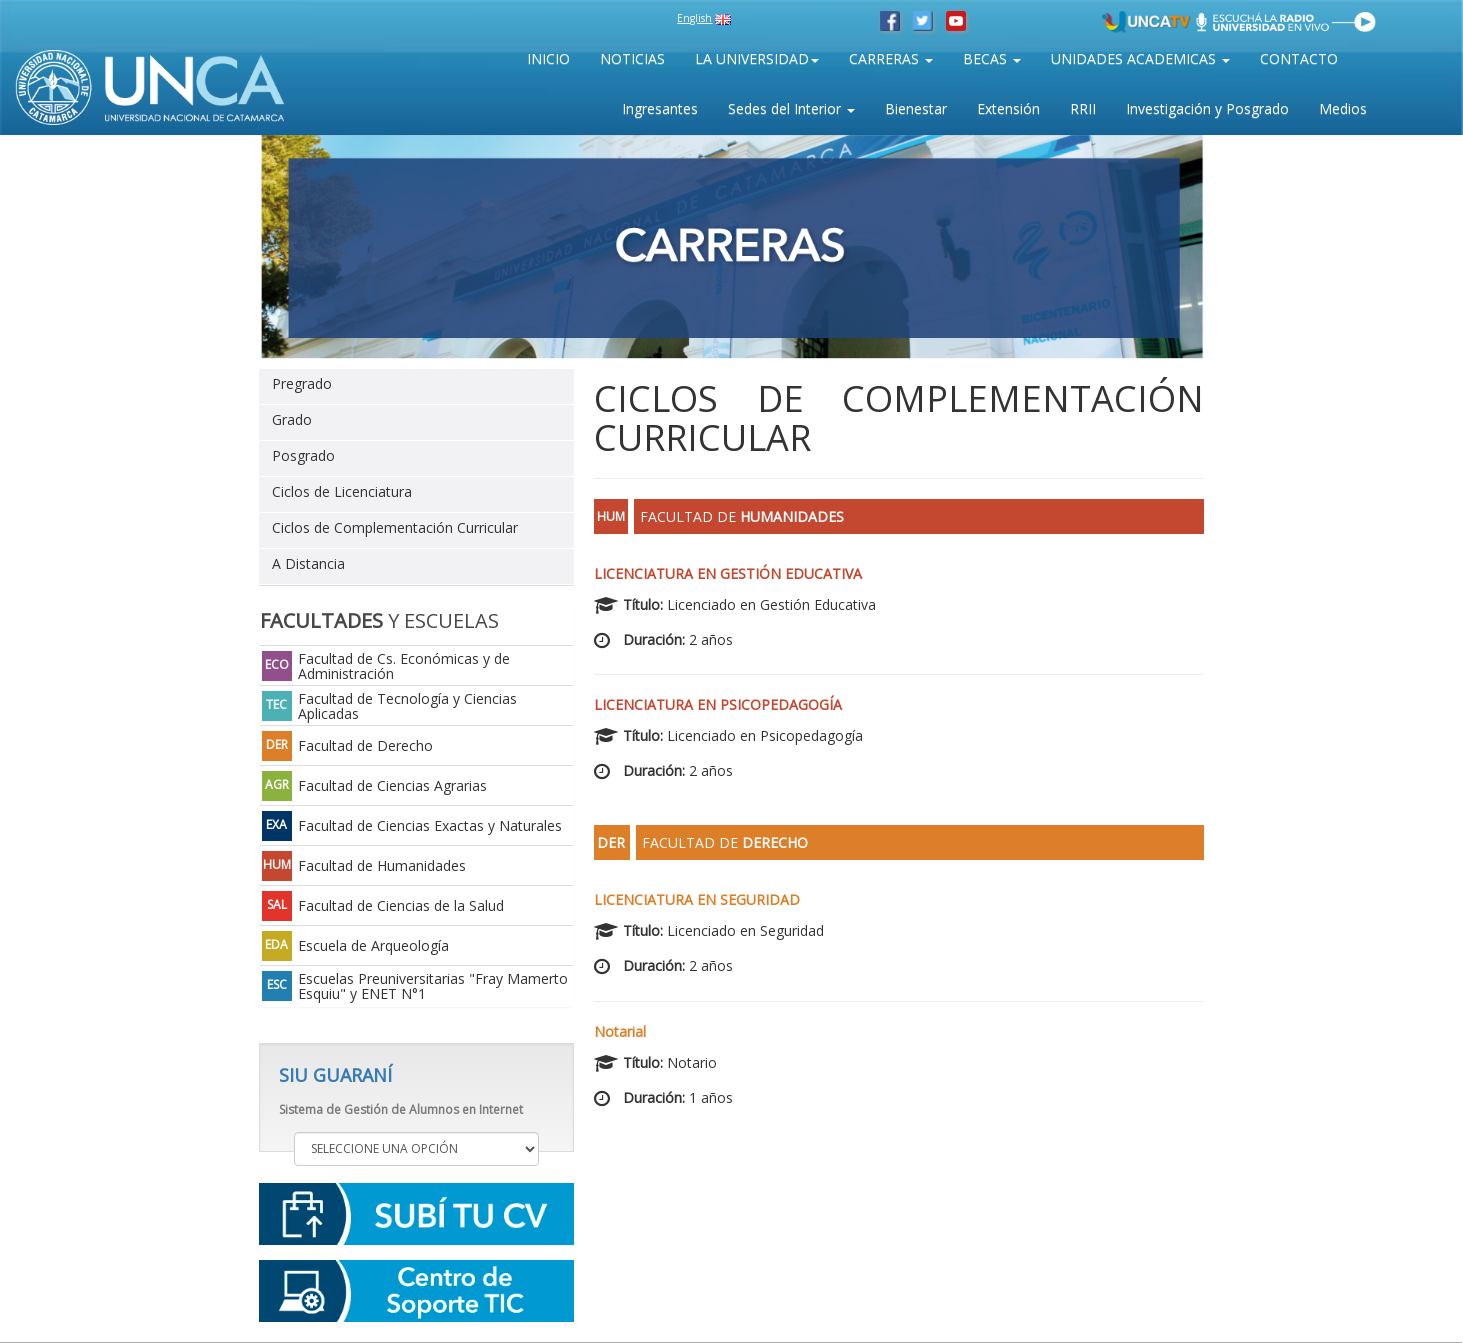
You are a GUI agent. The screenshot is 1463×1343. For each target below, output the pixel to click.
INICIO (548, 58)
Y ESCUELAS (379, 620)
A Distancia (308, 563)
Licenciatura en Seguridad (697, 899)
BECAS (992, 58)
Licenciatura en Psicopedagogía (718, 704)
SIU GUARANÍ (335, 1075)
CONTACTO (1299, 58)
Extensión (1008, 108)
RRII (1083, 108)
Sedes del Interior (791, 108)
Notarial (620, 1031)
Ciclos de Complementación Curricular (395, 527)
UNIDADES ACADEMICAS (1140, 58)
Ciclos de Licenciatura (342, 491)
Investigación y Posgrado (1207, 108)
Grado (292, 419)
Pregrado (302, 383)
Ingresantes (660, 108)
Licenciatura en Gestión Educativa (728, 573)
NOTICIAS (632, 58)
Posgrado (303, 455)
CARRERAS (891, 58)
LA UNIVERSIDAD (757, 58)
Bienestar (916, 108)
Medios (1343, 108)
